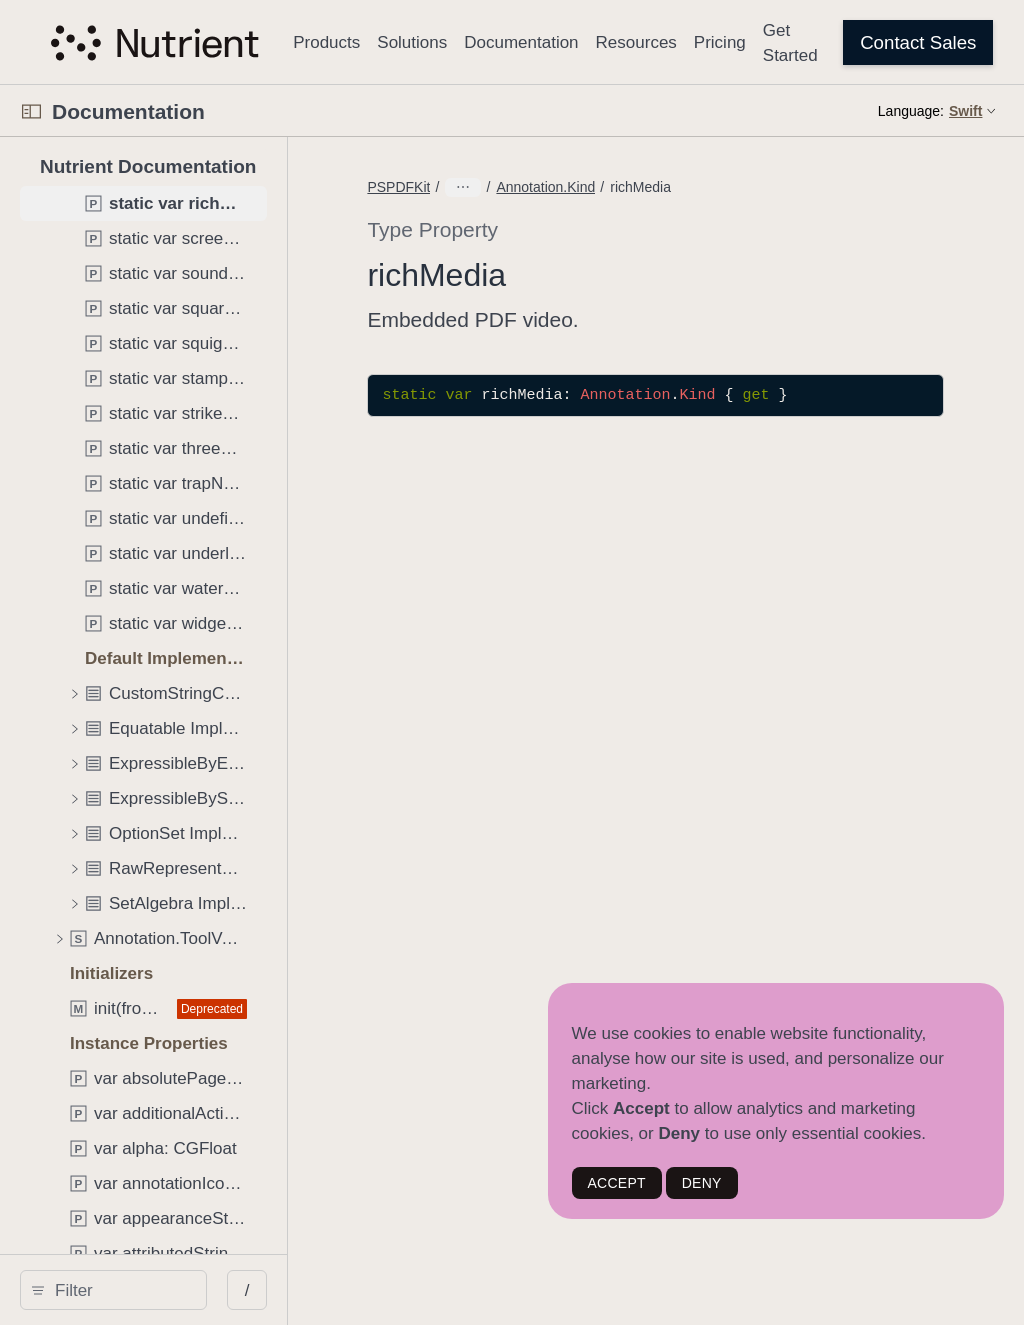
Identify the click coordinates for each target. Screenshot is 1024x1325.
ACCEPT (617, 1183)
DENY (702, 1183)
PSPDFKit (511, 187)
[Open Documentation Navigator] (31, 111)
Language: (911, 111)
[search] (169, 1290)
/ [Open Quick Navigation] (359, 1290)
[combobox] (176, 1290)
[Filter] (176, 1290)
